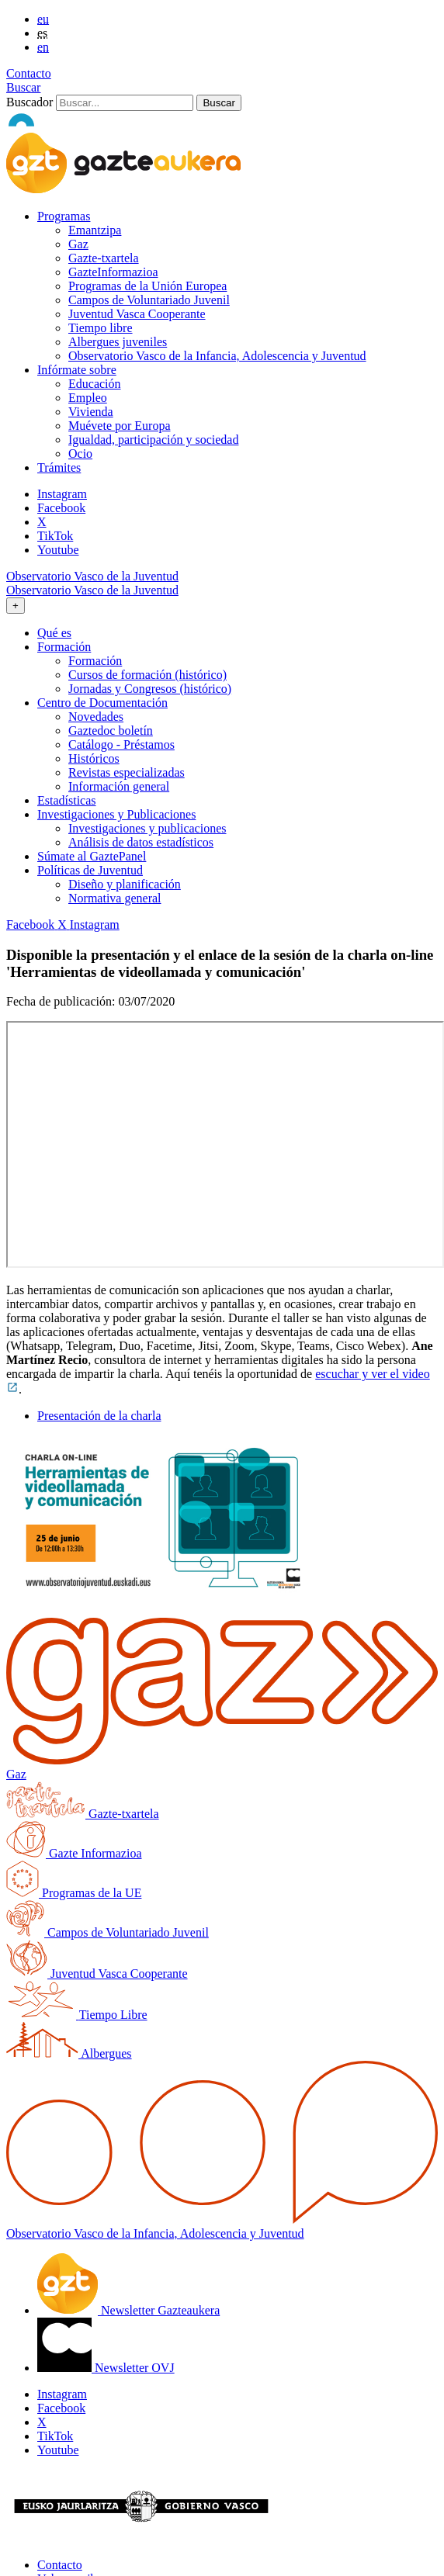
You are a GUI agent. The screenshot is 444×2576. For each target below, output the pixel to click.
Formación (95, 660)
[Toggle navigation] (15, 605)
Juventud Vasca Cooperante (137, 313)
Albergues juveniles (117, 341)
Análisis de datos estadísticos (140, 842)
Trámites (59, 467)
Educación (94, 383)
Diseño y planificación (124, 884)
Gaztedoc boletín (110, 730)
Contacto (28, 73)
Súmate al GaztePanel (91, 856)
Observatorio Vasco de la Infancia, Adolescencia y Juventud (217, 355)
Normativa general (114, 898)
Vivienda (90, 411)
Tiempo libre (100, 327)
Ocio (80, 453)
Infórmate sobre (76, 369)
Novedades (95, 716)
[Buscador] (124, 103)
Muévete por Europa (119, 425)
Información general (118, 786)
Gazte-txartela (103, 258)
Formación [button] (64, 646)
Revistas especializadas (126, 772)
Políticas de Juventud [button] (90, 870)
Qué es (54, 632)
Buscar (23, 87)
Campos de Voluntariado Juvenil (149, 299)
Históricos (94, 758)
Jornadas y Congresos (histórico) (149, 688)
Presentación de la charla (99, 1415)
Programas (63, 216)
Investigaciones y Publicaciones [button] (116, 814)
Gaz (78, 244)
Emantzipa (94, 230)
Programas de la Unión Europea (147, 286)
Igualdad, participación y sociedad (153, 439)
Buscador (29, 102)
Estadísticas (66, 800)
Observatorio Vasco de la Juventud (92, 576)
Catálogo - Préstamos (121, 744)
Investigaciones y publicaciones (147, 828)
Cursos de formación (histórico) (147, 674)
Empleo (87, 397)
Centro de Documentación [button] (102, 702)
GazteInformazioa (113, 272)
